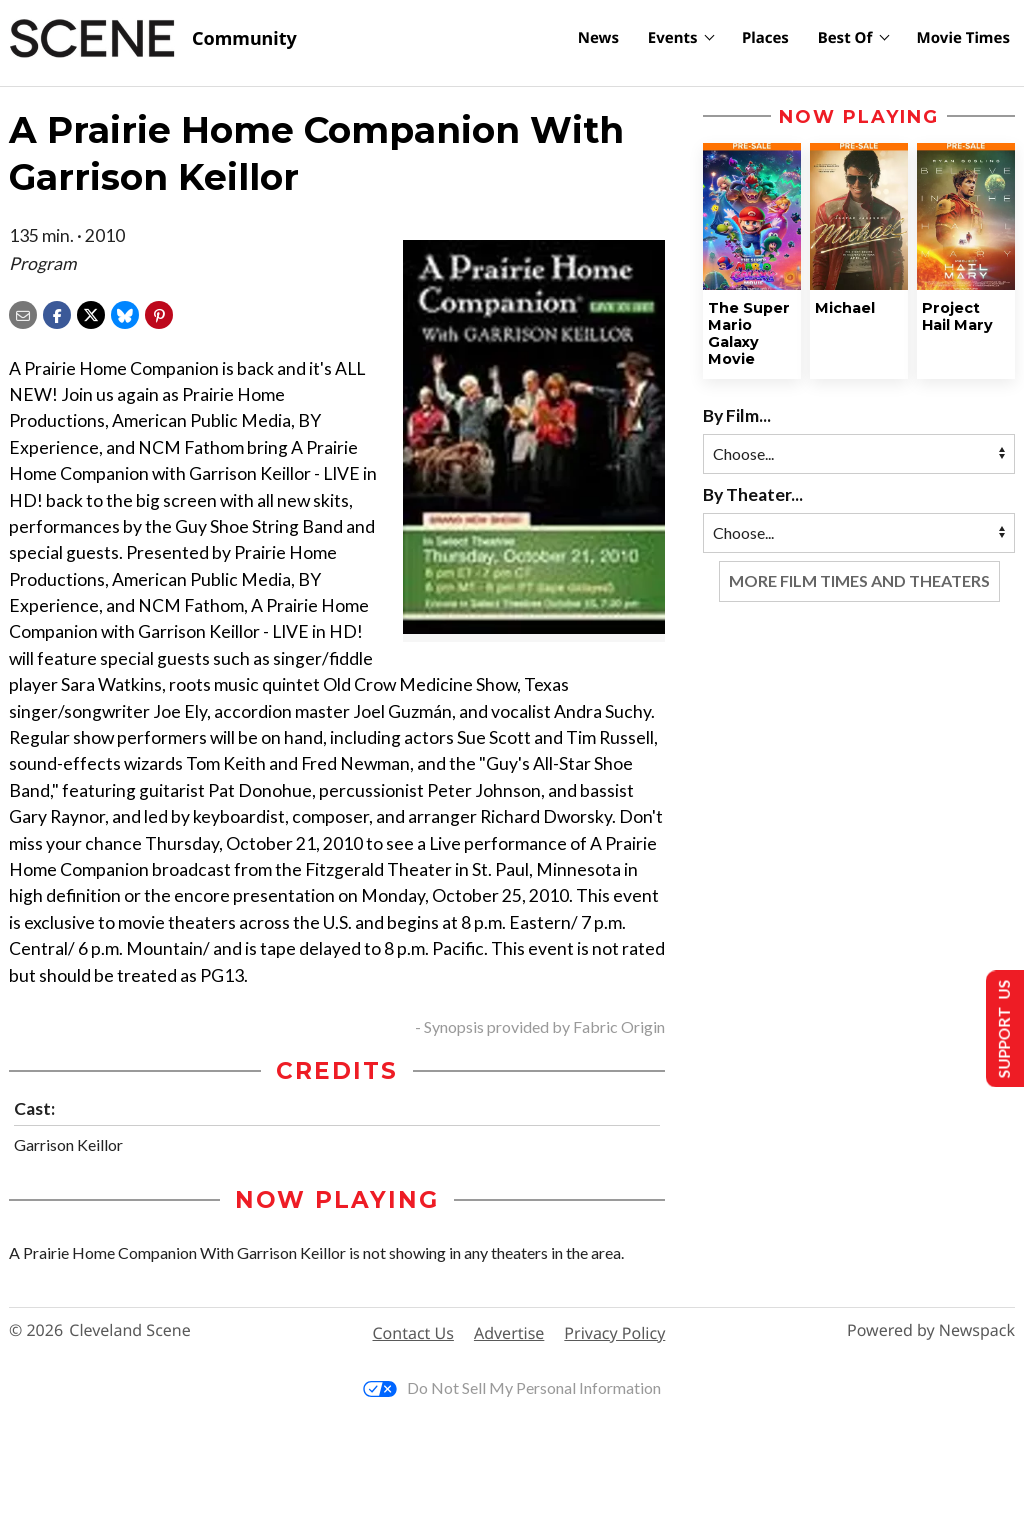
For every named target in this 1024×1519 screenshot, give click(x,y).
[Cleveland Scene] (153, 39)
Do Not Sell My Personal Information (512, 1387)
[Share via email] (23, 312)
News (598, 38)
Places (765, 38)
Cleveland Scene (130, 1330)
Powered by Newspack (931, 1330)
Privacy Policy (614, 1333)
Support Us (1000, 1028)
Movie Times (963, 38)
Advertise (509, 1333)
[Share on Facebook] (57, 312)
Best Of (845, 38)
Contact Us (413, 1333)
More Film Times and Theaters (859, 580)
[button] (159, 312)
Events (673, 38)
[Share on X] (91, 312)
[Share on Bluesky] (125, 312)
